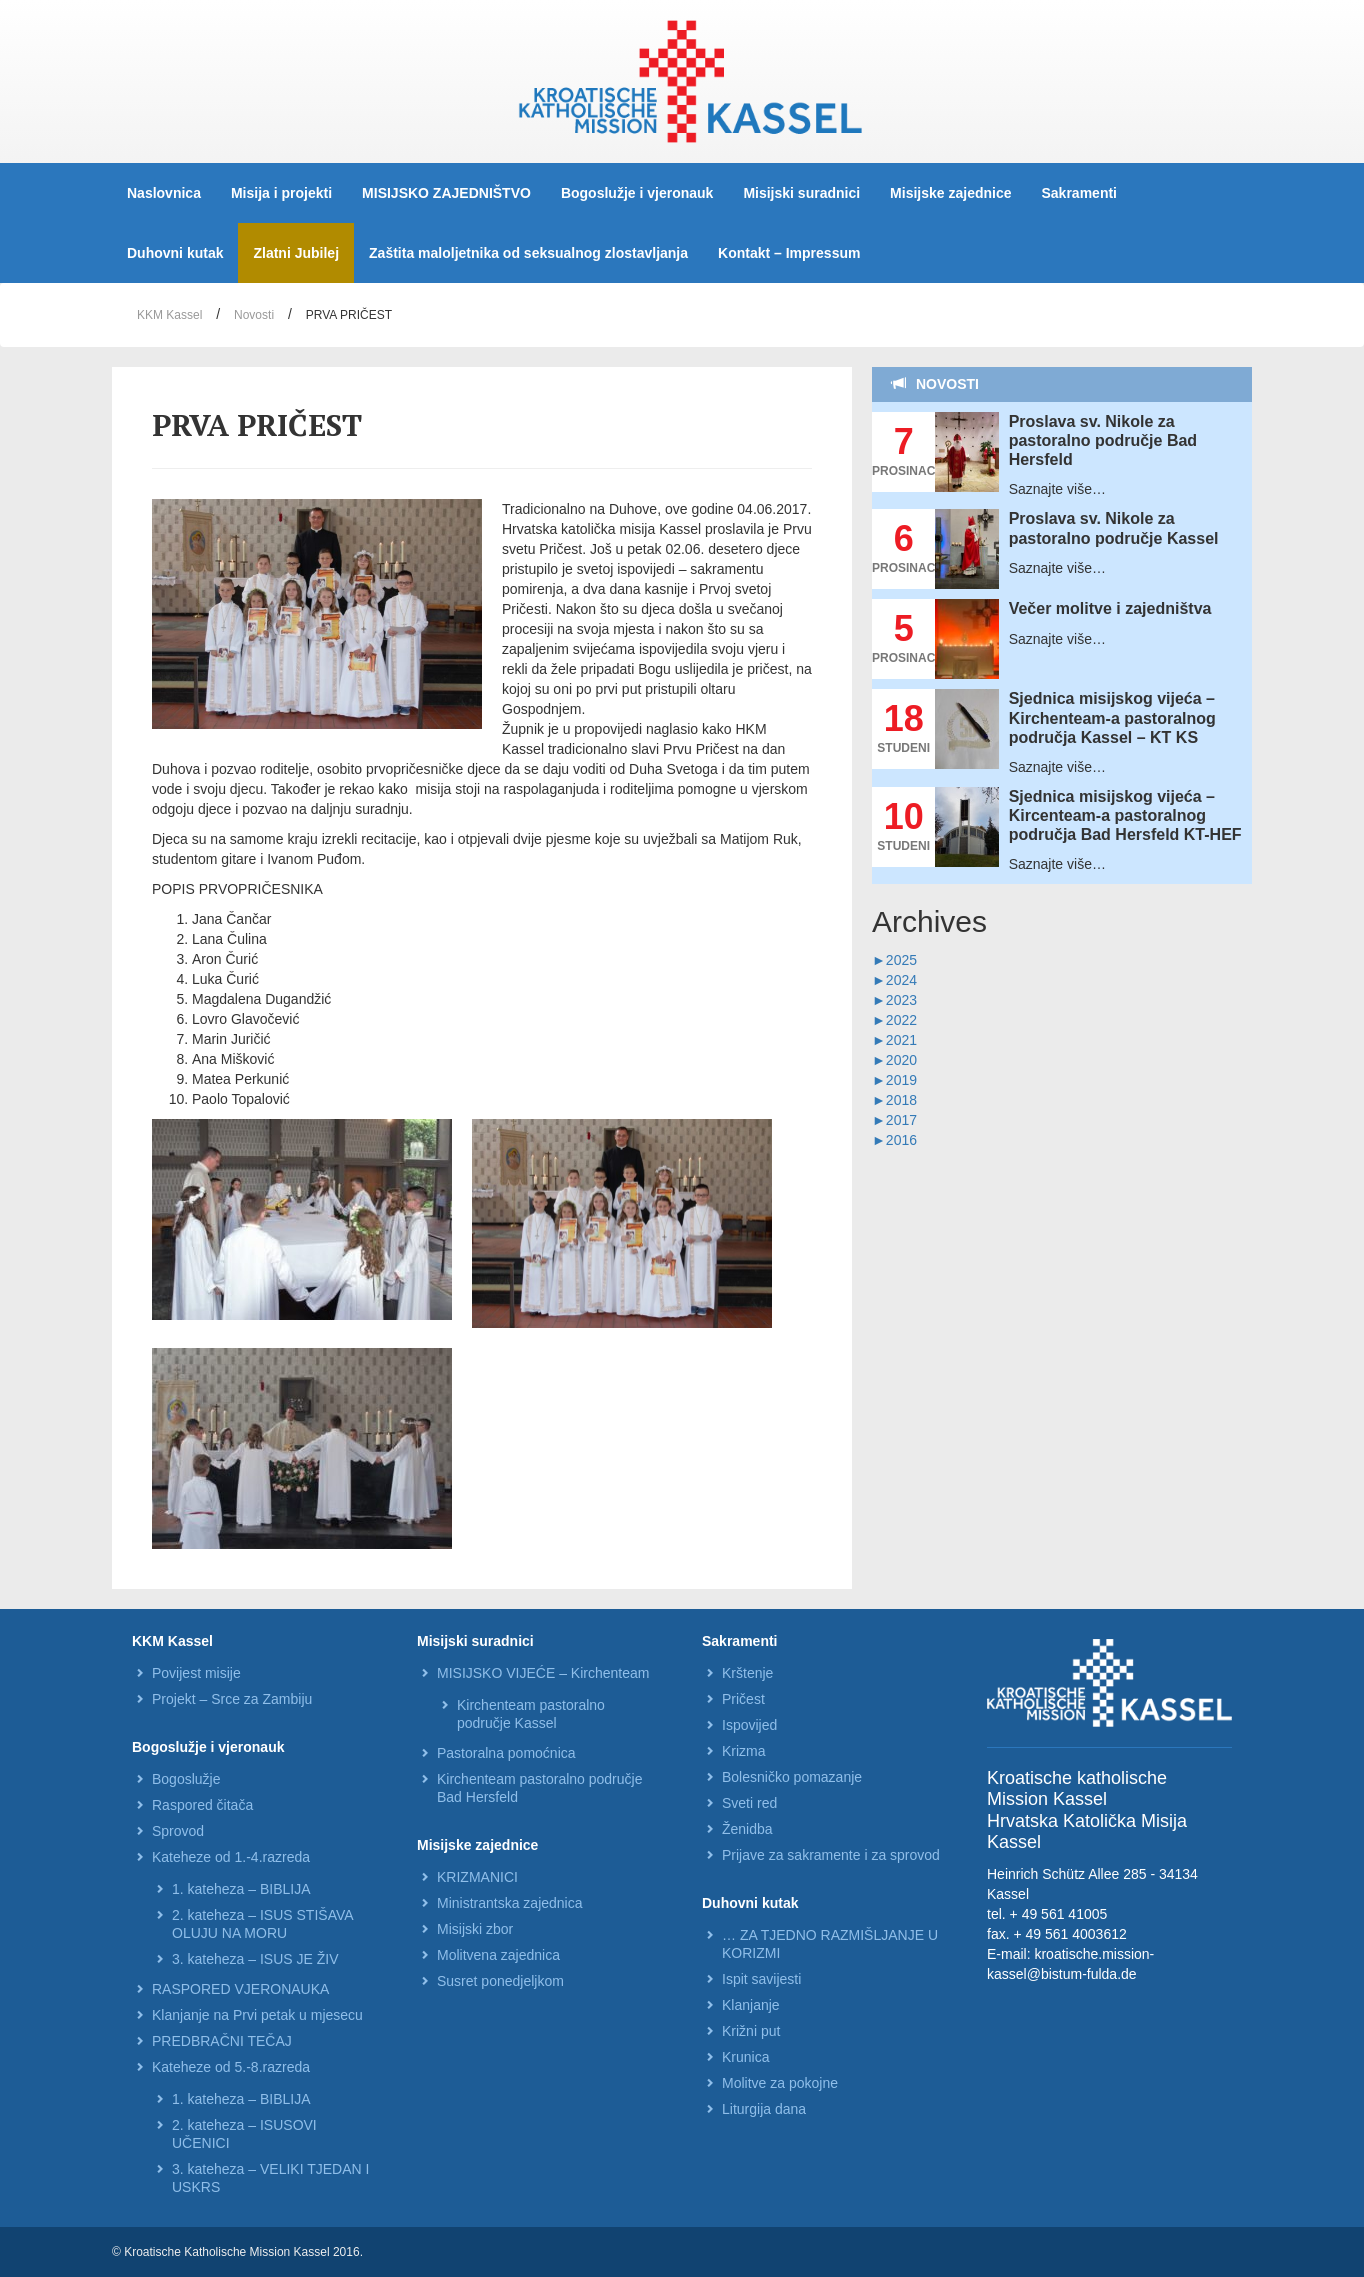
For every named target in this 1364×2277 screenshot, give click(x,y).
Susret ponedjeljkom (500, 1981)
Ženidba (747, 1829)
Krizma (744, 1751)
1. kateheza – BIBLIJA (241, 1889)
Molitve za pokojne (780, 2083)
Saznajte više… (1057, 489)
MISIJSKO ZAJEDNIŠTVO (446, 193)
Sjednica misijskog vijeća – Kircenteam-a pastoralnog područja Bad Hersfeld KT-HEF (1125, 815)
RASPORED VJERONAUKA (240, 1989)
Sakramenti (1079, 193)
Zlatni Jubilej (296, 253)
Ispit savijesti (761, 1979)
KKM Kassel (169, 315)
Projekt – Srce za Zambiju (232, 1699)
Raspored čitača (202, 1805)
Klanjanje (751, 2005)
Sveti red (749, 1803)
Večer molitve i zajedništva (1110, 608)
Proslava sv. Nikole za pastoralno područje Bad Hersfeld (1103, 440)
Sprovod (178, 1831)
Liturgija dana (764, 2109)
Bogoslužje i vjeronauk (637, 193)
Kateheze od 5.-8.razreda (231, 2067)
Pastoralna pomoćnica (506, 1753)
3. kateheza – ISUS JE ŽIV (255, 1959)
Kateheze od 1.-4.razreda (231, 1857)
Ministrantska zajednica (510, 1903)
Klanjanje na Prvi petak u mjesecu (257, 2015)
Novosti (254, 315)
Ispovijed (749, 1725)
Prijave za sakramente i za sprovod (831, 1855)
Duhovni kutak (175, 253)
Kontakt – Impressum (789, 253)
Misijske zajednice (950, 193)
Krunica (745, 2057)
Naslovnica (164, 193)
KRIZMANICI (477, 1877)
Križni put (751, 2031)
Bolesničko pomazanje (792, 1777)
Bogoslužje (186, 1779)
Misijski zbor (475, 1929)
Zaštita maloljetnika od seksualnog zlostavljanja (528, 253)
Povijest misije (196, 1673)
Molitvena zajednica (498, 1955)
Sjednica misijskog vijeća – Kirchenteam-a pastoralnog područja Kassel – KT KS (1112, 717)
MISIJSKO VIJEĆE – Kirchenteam (543, 1673)
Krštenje (747, 1673)
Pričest (743, 1699)
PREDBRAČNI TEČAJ (222, 2041)
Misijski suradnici (801, 193)
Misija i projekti (281, 193)
